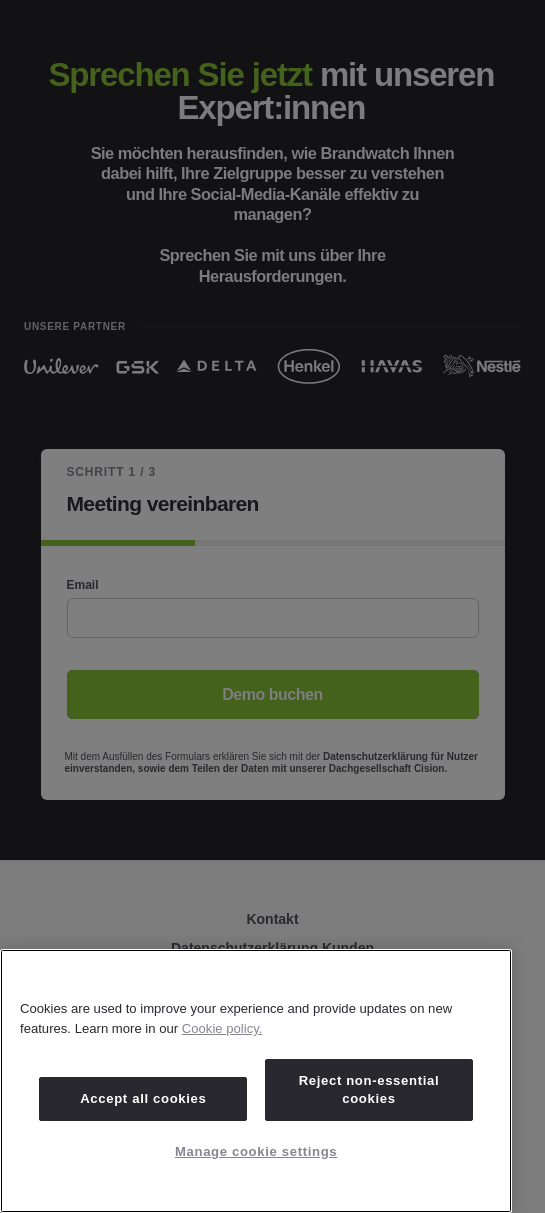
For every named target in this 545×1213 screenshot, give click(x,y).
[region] (256, 1081)
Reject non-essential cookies (369, 1089)
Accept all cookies (143, 1098)
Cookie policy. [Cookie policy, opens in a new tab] (222, 1028)
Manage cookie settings (256, 1151)
